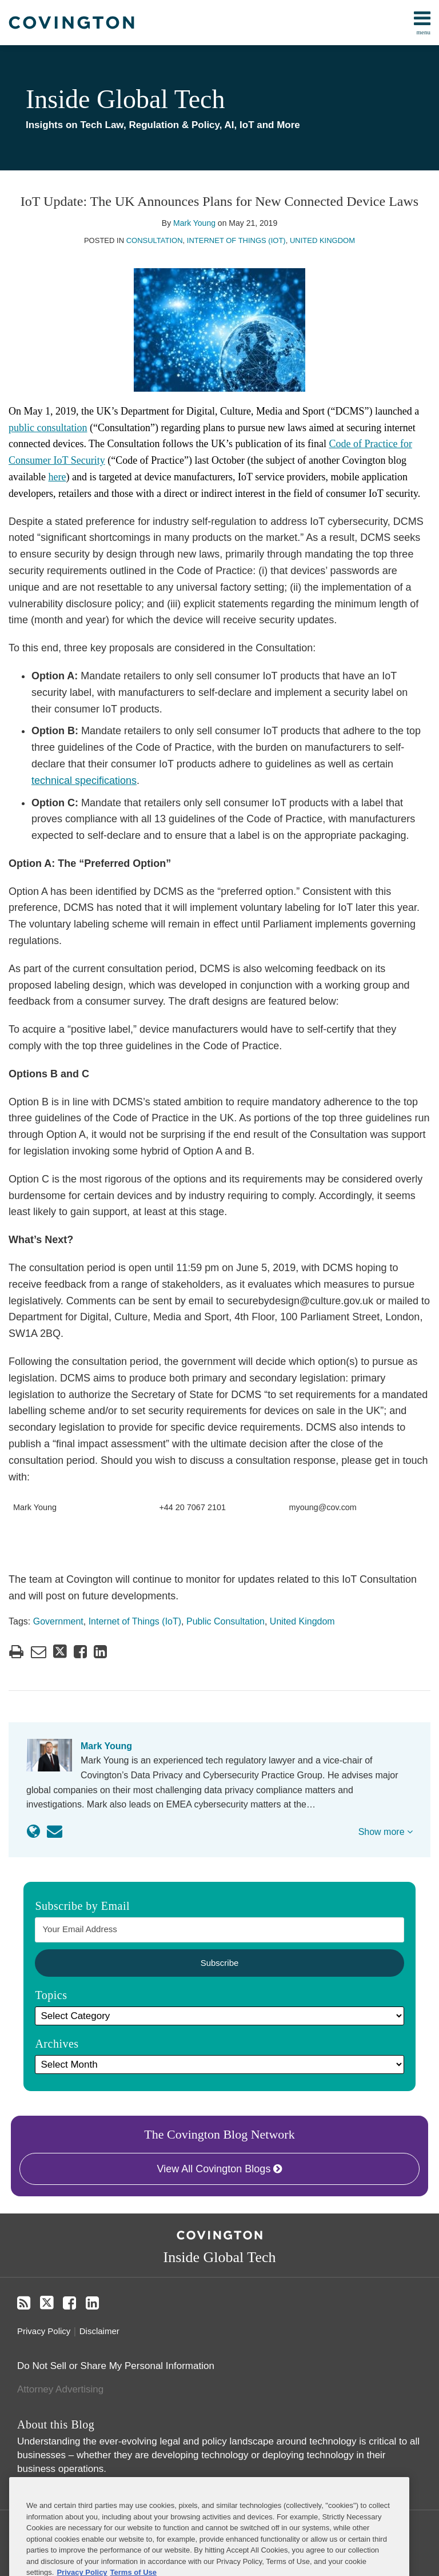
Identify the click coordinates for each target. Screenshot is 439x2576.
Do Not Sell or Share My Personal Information (115, 2365)
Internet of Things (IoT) (236, 240)
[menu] (219, 23)
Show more (385, 1832)
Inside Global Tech (125, 99)
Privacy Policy (43, 2331)
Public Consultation (225, 1621)
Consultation (154, 240)
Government (58, 1621)
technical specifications (84, 780)
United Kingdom (322, 240)
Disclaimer (99, 2331)
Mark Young (194, 223)
